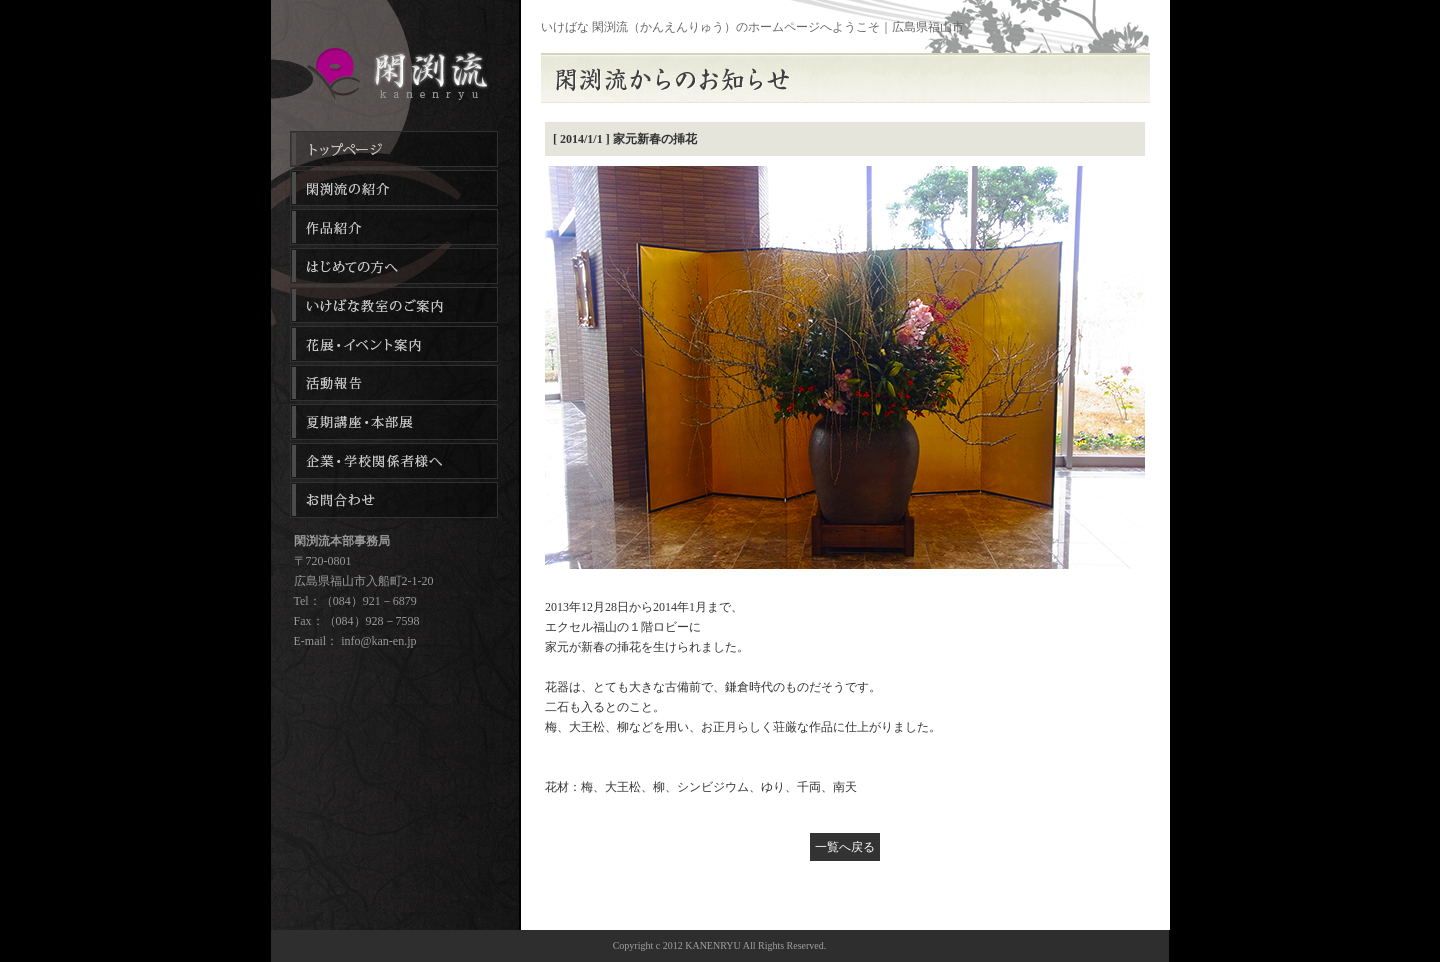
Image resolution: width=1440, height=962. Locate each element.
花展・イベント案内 (394, 344)
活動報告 (394, 383)
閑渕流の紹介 (394, 188)
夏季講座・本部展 (394, 422)
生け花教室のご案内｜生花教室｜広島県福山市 (395, 74)
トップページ (394, 149)
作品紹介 (394, 227)
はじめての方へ (394, 266)
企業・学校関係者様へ (394, 461)
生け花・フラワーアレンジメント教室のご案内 (394, 305)
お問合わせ (394, 500)
